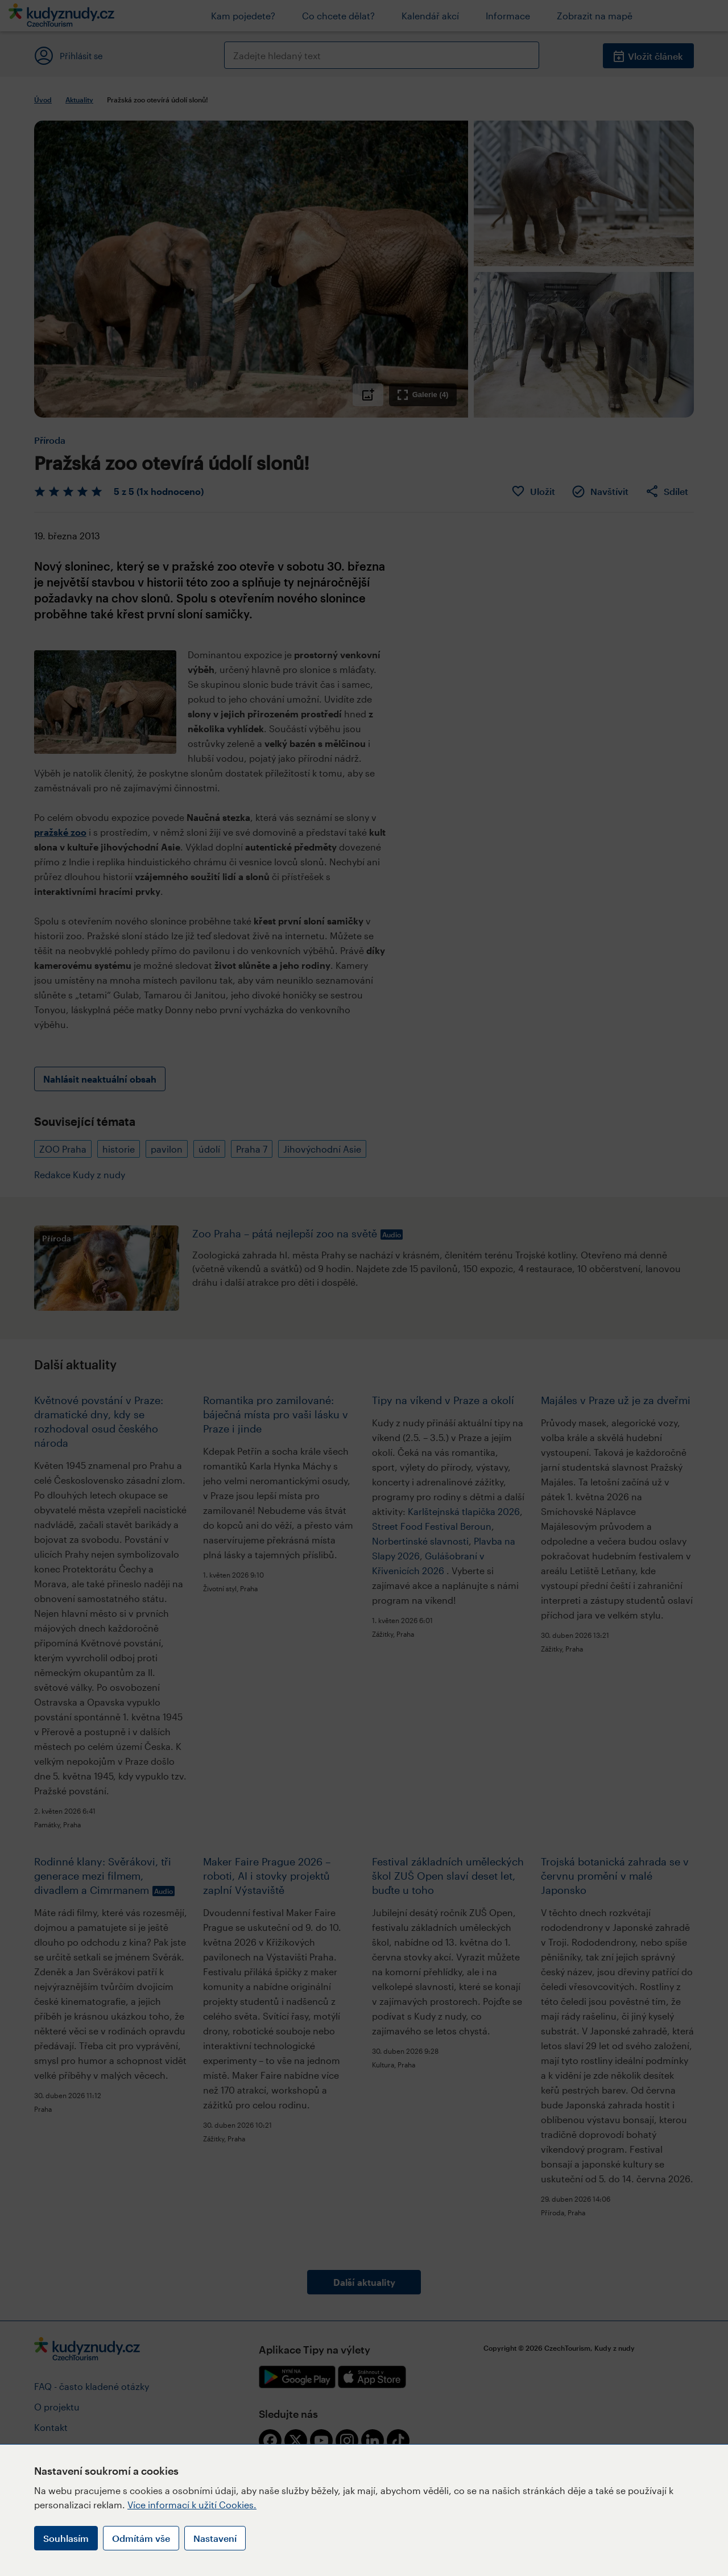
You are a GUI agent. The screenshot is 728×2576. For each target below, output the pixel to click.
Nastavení (215, 2538)
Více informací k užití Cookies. (192, 2504)
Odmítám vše (141, 2538)
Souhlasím (66, 2538)
